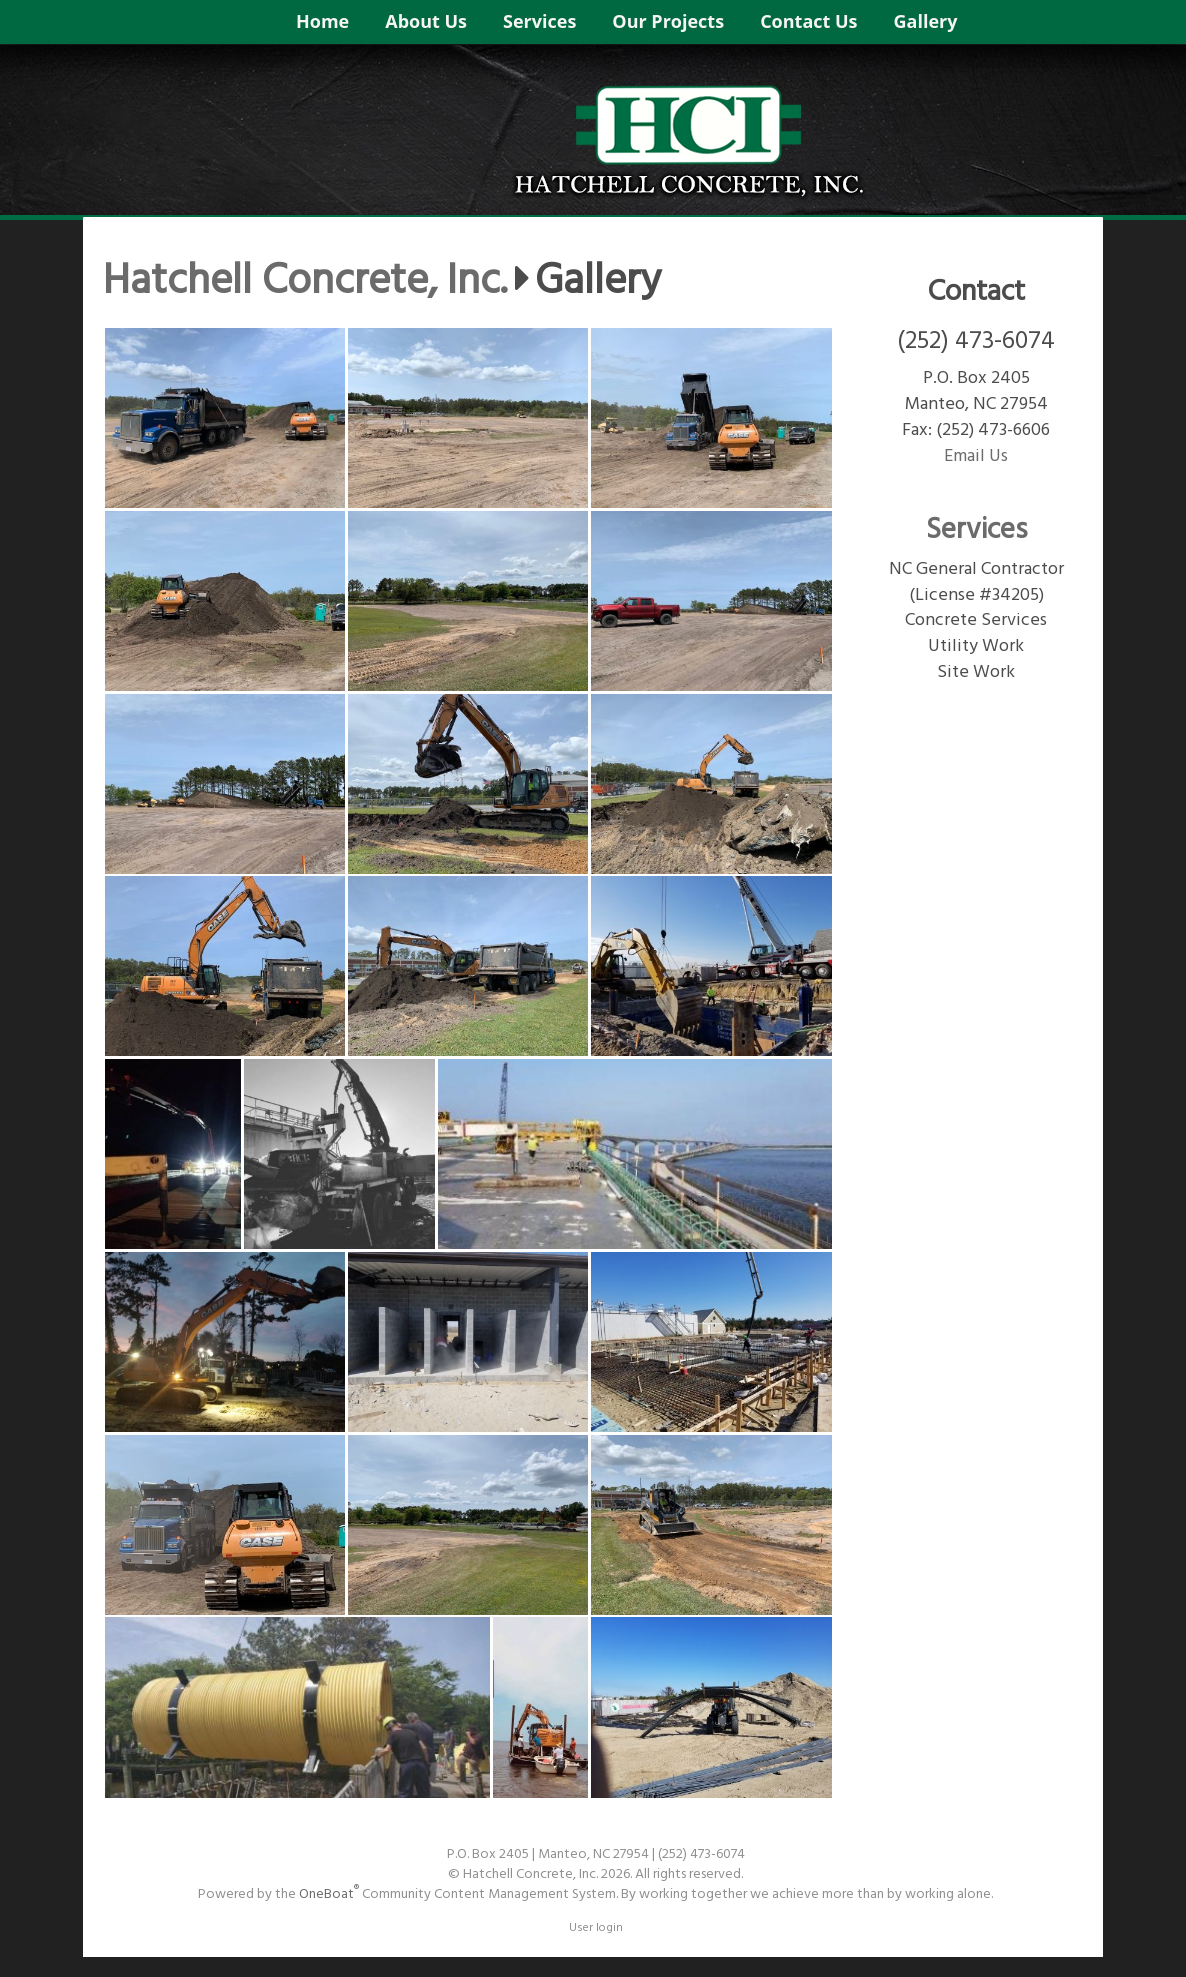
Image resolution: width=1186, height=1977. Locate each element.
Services (539, 21)
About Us (426, 21)
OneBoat (329, 1894)
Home (322, 21)
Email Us (976, 456)
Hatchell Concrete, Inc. (305, 283)
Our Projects (668, 21)
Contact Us (808, 21)
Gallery (926, 21)
